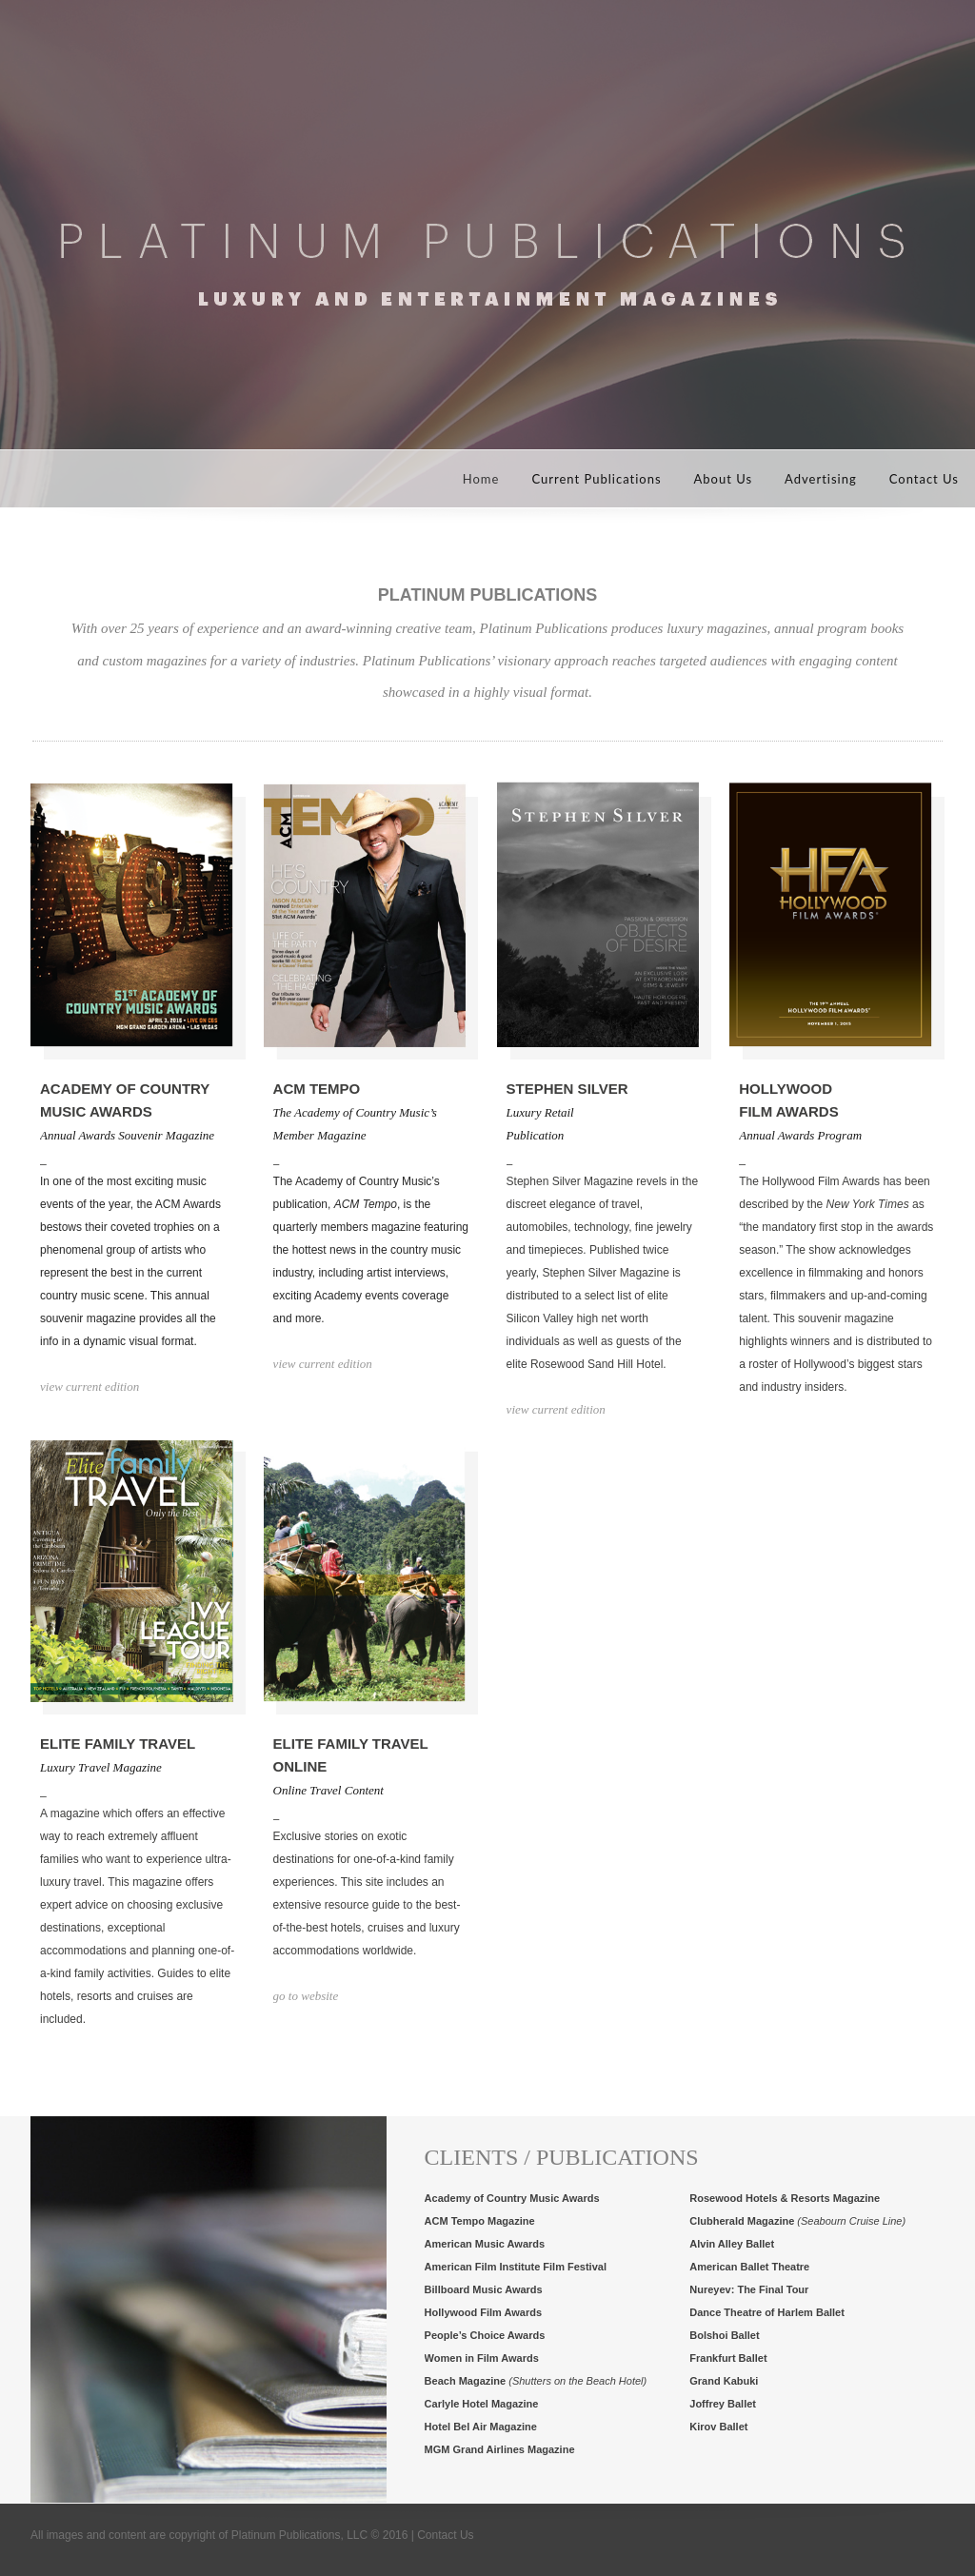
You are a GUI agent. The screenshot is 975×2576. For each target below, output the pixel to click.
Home (481, 478)
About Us (723, 478)
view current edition (89, 1386)
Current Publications (596, 478)
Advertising (821, 478)
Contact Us (924, 478)
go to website (306, 1996)
